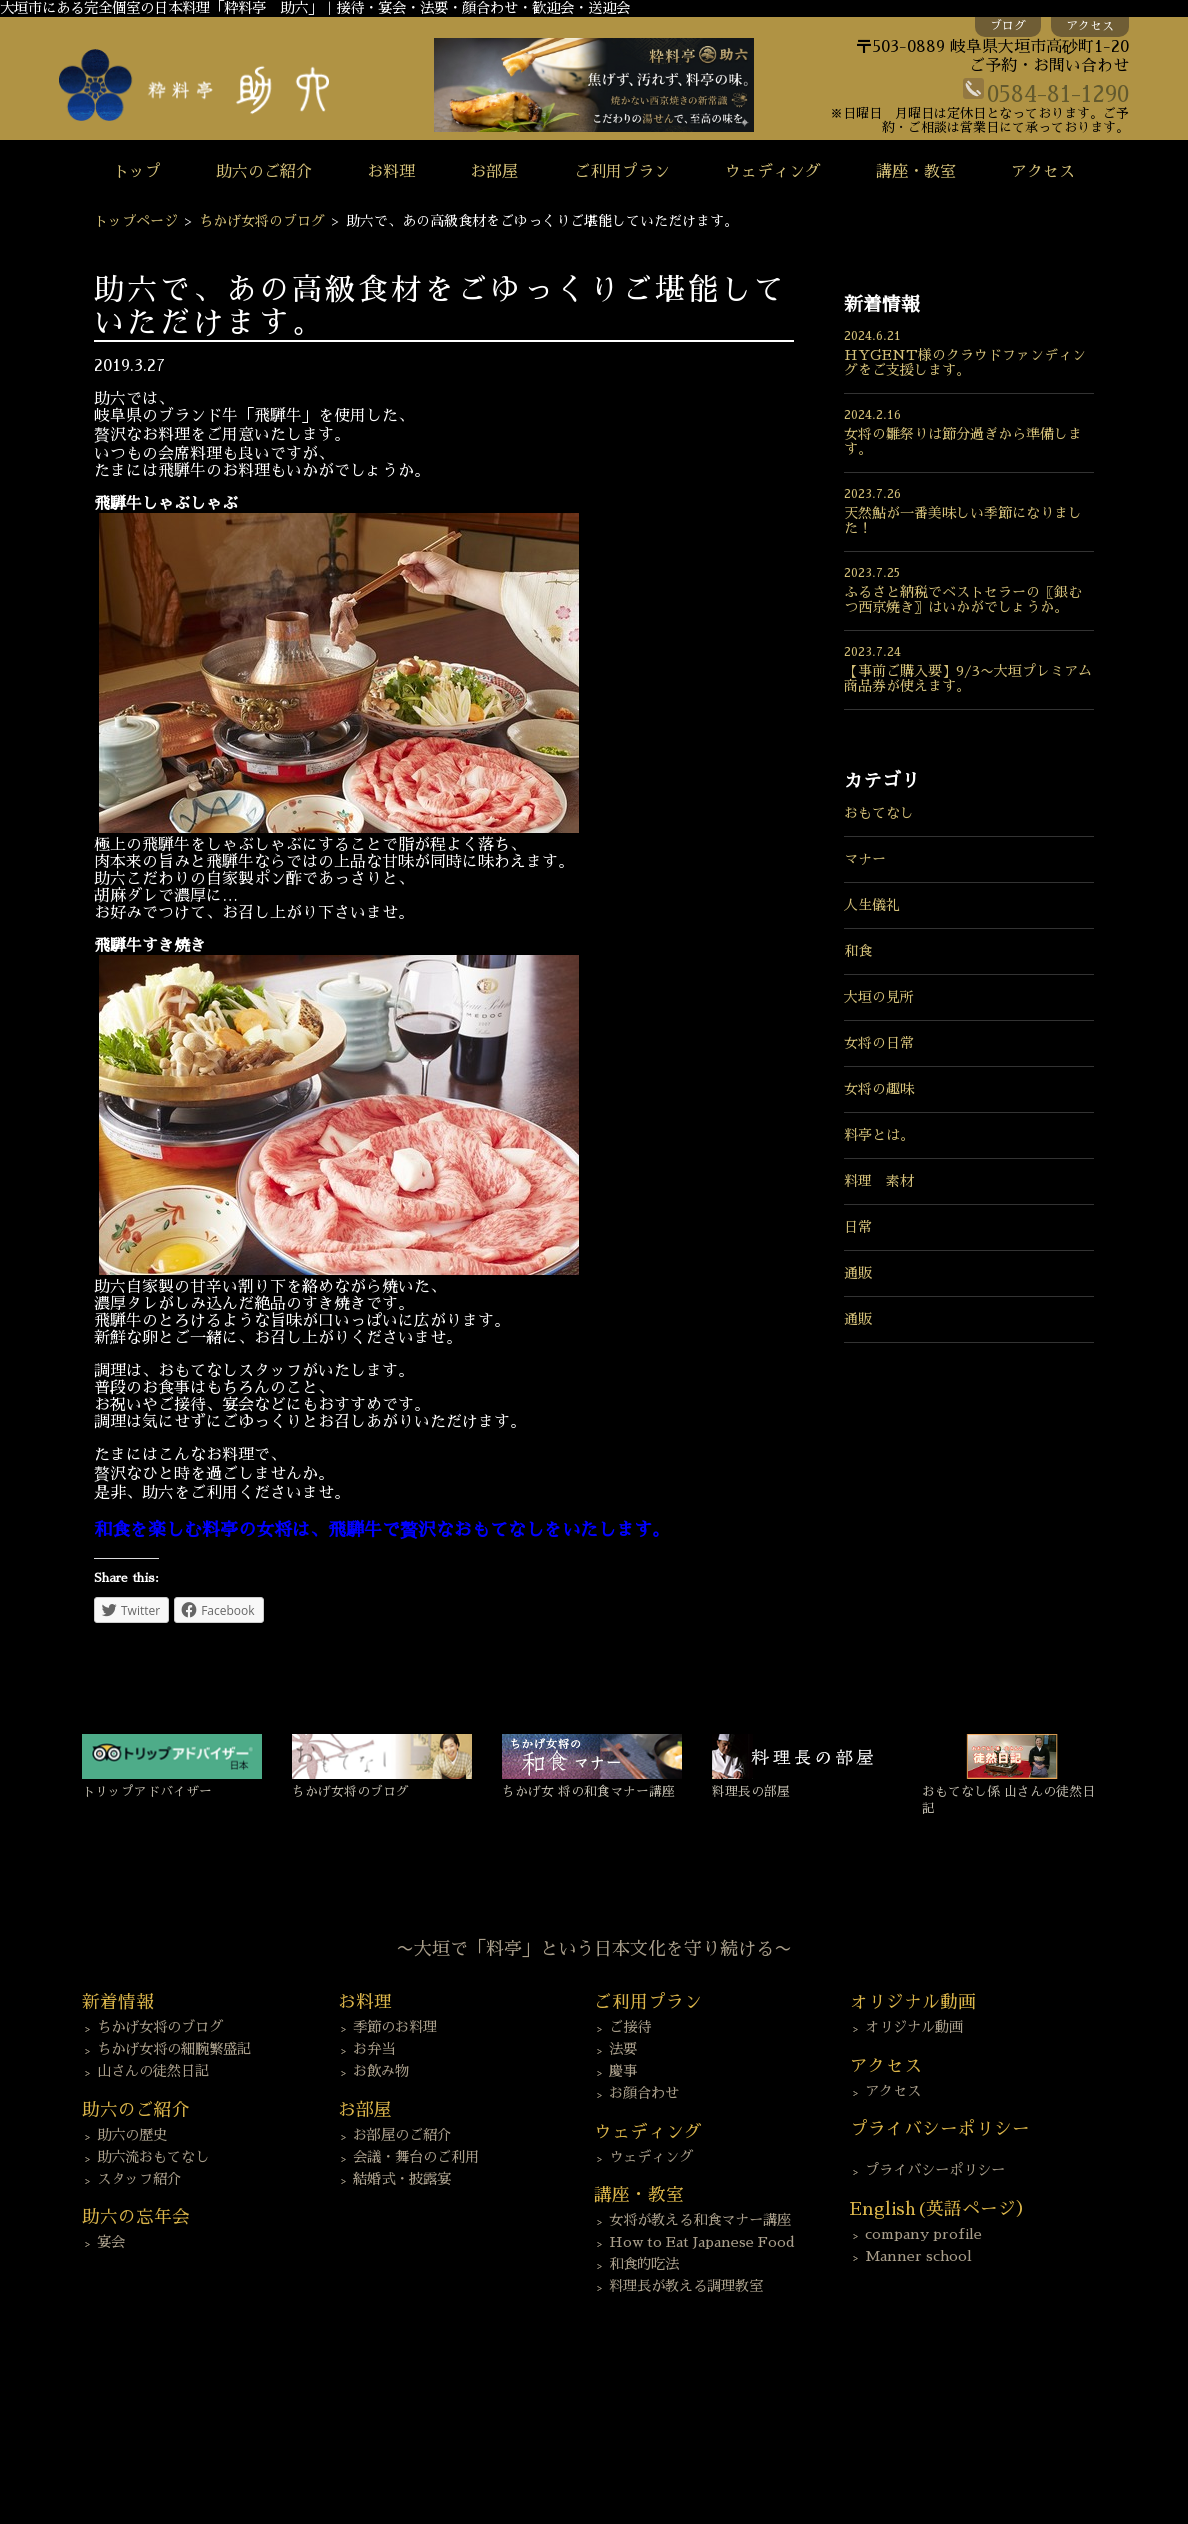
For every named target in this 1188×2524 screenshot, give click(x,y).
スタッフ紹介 (139, 2179)
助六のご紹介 (264, 172)
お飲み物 (381, 2071)
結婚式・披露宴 (402, 2179)
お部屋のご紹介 (402, 2135)
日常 (858, 1227)
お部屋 (494, 172)
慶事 (623, 2071)
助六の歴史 (132, 2135)
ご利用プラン (622, 172)
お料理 (391, 172)
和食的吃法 (644, 2264)
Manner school (918, 2256)
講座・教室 (916, 172)
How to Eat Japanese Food (702, 2242)
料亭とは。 (879, 1135)
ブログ (1008, 26)
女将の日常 (879, 1043)
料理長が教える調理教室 (686, 2286)
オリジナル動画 (914, 2027)
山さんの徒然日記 (153, 2071)
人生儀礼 (872, 905)
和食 (858, 951)
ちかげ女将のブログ (262, 221)
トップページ (136, 221)
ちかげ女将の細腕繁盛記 (174, 2049)
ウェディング (773, 172)
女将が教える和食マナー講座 (700, 2220)
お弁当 (374, 2049)
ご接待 (630, 2027)
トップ (137, 172)
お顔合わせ (644, 2093)
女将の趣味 (879, 1089)
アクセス (1090, 26)
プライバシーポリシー (935, 2170)
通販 (858, 1273)
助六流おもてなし (153, 2157)
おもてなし (879, 813)
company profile (923, 2234)
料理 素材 (879, 1181)
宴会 (111, 2242)
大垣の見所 (879, 997)
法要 (623, 2049)
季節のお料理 (395, 2027)
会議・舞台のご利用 (416, 2157)
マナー (865, 859)
